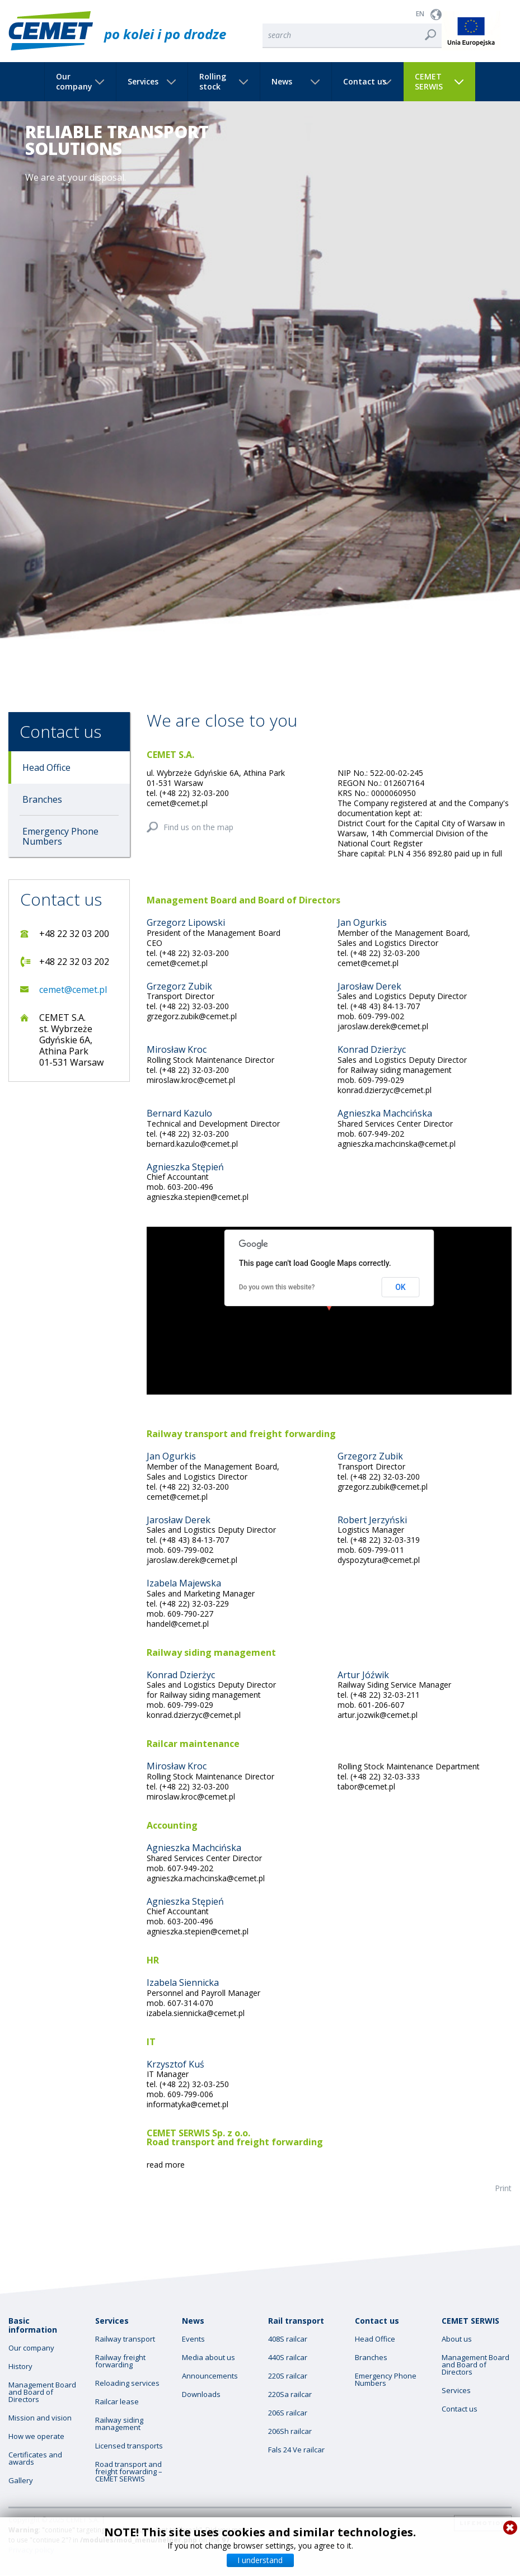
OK (400, 1287)
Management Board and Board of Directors (42, 2392)
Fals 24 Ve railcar (296, 2449)
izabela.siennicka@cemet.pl (196, 2013)
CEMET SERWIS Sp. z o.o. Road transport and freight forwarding (235, 2137)
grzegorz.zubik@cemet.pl (192, 1016)
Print (503, 2188)
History (20, 2366)
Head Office (46, 767)
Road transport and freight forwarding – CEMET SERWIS (128, 2472)
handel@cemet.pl (178, 1623)
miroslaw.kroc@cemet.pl (191, 1080)
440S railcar (287, 2357)
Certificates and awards (35, 2458)
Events (193, 2339)
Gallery (20, 2480)
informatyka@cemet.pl (187, 2104)
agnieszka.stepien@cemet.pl (198, 1197)
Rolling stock (212, 82)
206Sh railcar (290, 2431)
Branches (42, 799)
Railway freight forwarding (120, 2361)
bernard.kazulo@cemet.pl (192, 1143)
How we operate (36, 2436)
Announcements (210, 2376)
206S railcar (287, 2413)
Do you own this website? (277, 1287)
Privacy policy (31, 2550)
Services (143, 82)
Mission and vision (40, 2418)
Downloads (201, 2394)
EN (420, 13)
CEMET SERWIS (429, 82)
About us (457, 2339)
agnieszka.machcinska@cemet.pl (397, 1143)
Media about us (208, 2357)
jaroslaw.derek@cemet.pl (383, 1026)
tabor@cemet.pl (366, 1786)
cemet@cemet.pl (73, 989)
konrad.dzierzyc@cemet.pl (385, 1090)
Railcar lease (117, 2401)
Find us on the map (198, 827)
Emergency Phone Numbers (60, 836)
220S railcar (287, 2376)
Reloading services (127, 2383)
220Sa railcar (290, 2394)
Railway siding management (119, 2424)
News (281, 82)
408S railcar (287, 2339)
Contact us (364, 82)
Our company (74, 82)
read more (166, 2164)
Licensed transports (129, 2446)
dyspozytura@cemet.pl (379, 1560)
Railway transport (125, 2339)
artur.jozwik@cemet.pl (378, 1715)
